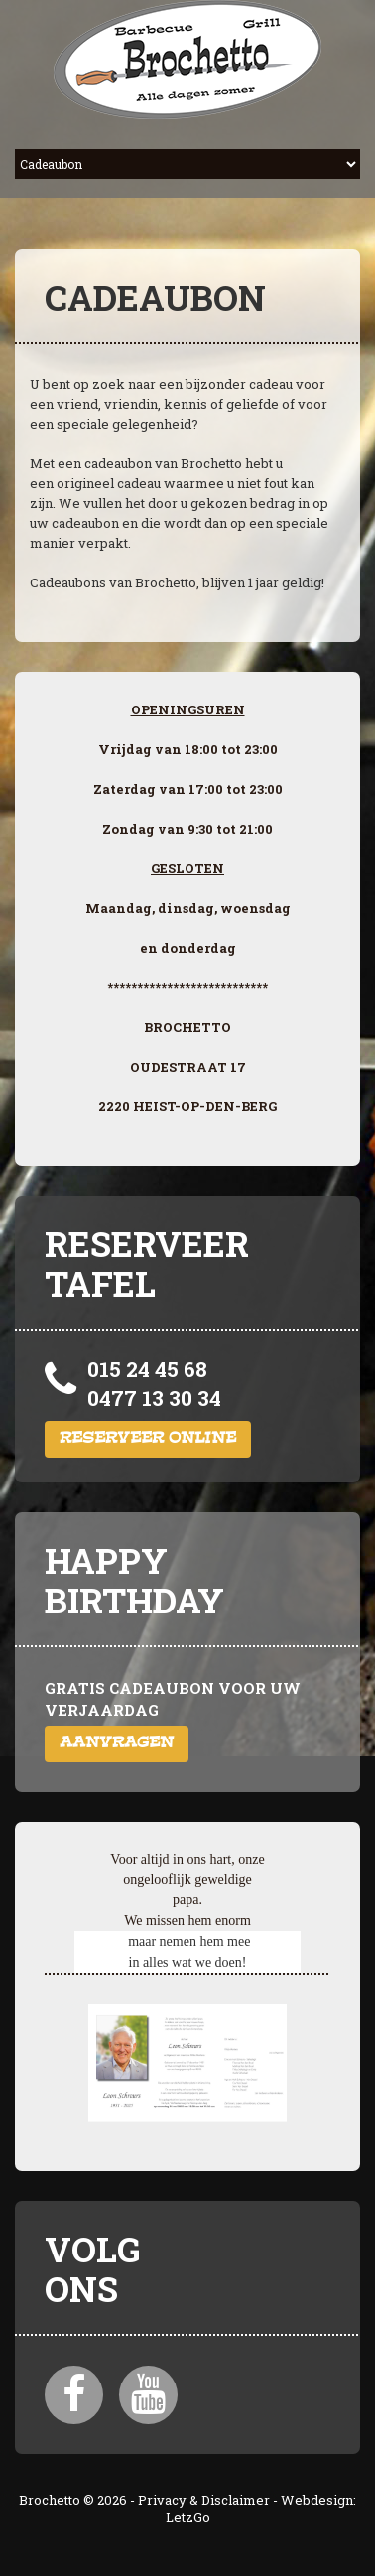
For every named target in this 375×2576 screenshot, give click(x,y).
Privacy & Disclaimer (204, 2500)
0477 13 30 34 (154, 1398)
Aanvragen (117, 1744)
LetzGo (188, 2517)
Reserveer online (148, 1439)
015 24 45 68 (147, 1369)
